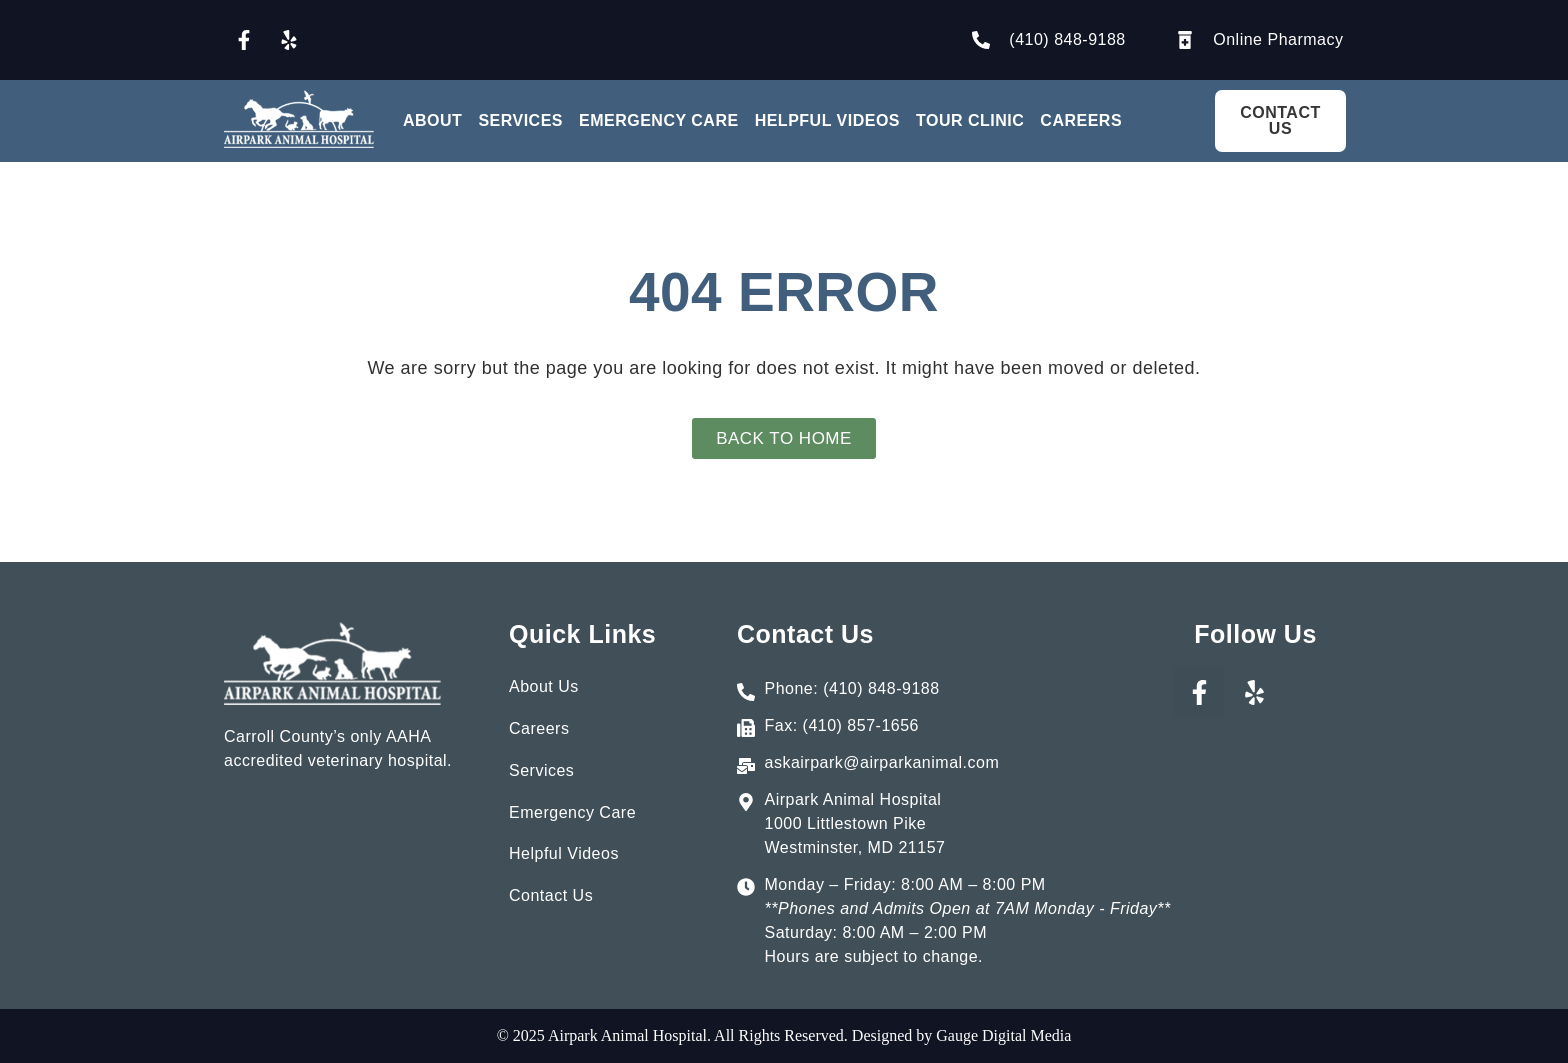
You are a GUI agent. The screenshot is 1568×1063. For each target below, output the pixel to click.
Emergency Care (659, 120)
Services (520, 120)
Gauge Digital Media (1001, 1035)
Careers (1081, 120)
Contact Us (551, 901)
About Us (544, 686)
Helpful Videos (827, 120)
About (432, 120)
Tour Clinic (970, 120)
